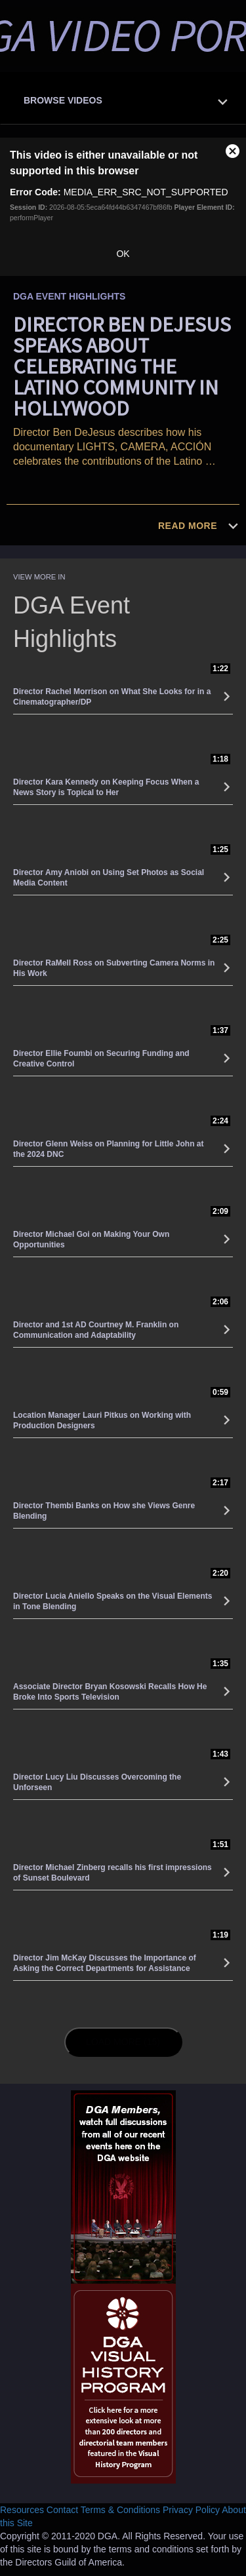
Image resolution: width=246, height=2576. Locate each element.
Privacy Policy (191, 2510)
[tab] (123, 99)
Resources (22, 2510)
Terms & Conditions (120, 2510)
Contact (62, 2510)
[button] (126, 97)
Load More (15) (125, 2041)
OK (122, 253)
